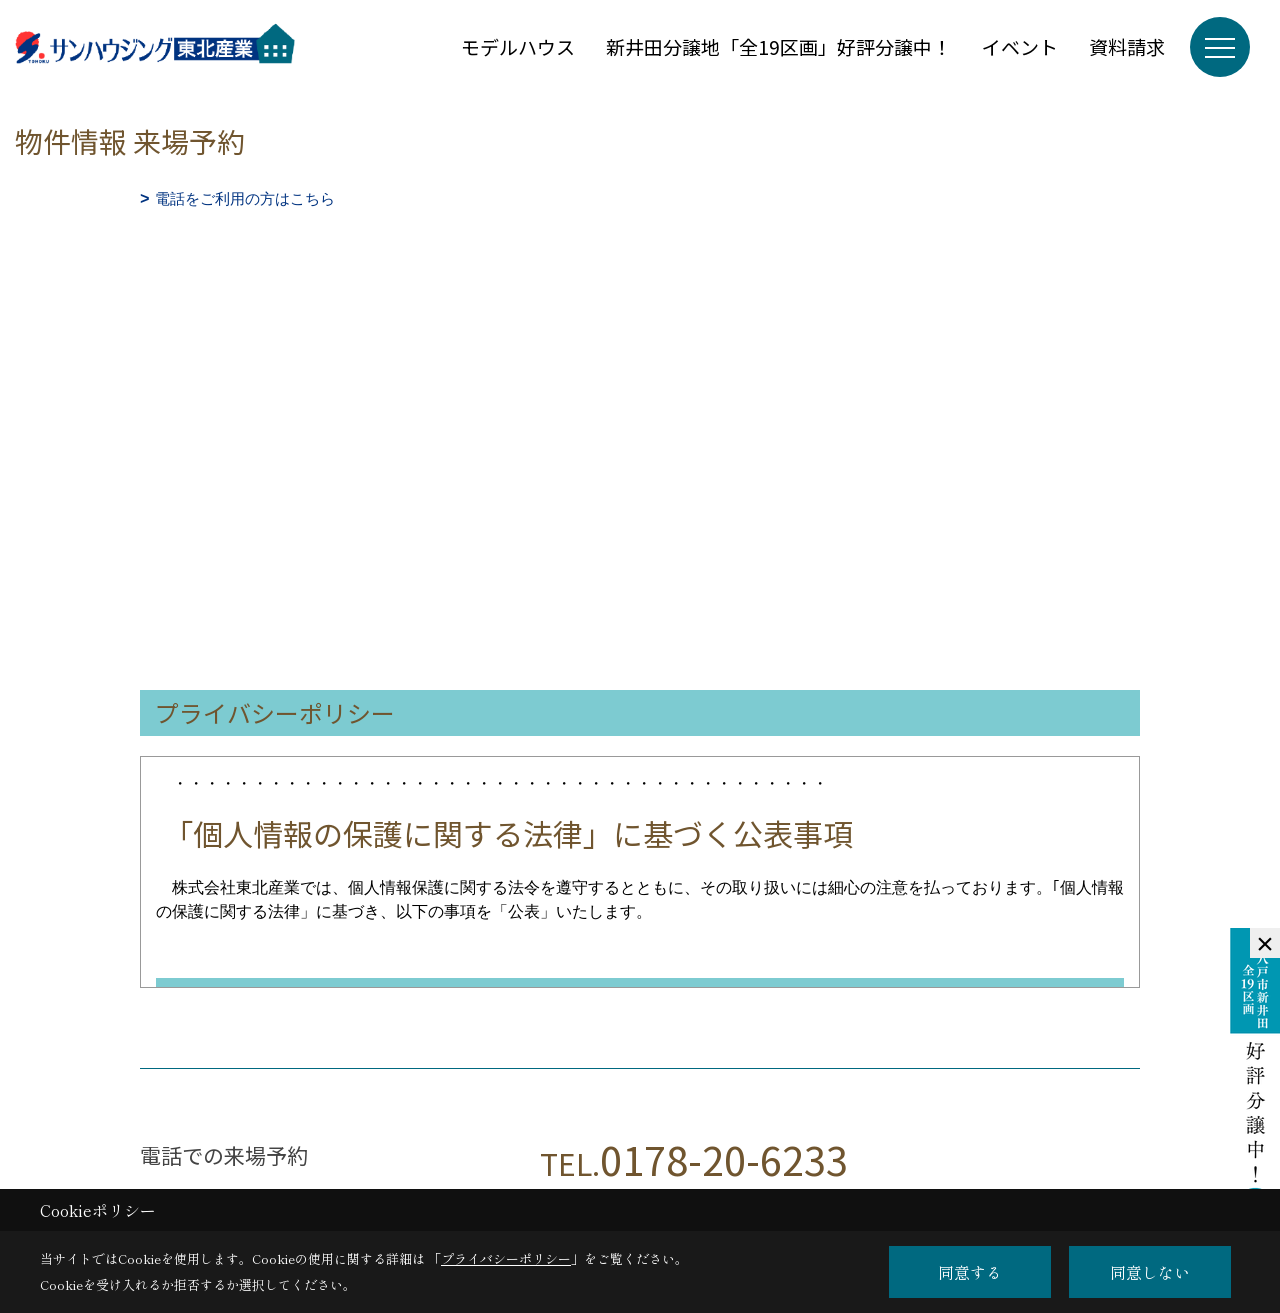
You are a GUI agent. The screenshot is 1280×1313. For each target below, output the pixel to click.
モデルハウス (518, 46)
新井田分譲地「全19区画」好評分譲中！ (778, 46)
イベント (1020, 46)
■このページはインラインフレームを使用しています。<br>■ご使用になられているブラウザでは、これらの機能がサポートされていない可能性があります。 (640, 354)
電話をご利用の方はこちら (245, 198)
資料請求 (1127, 46)
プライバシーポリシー (506, 1258)
